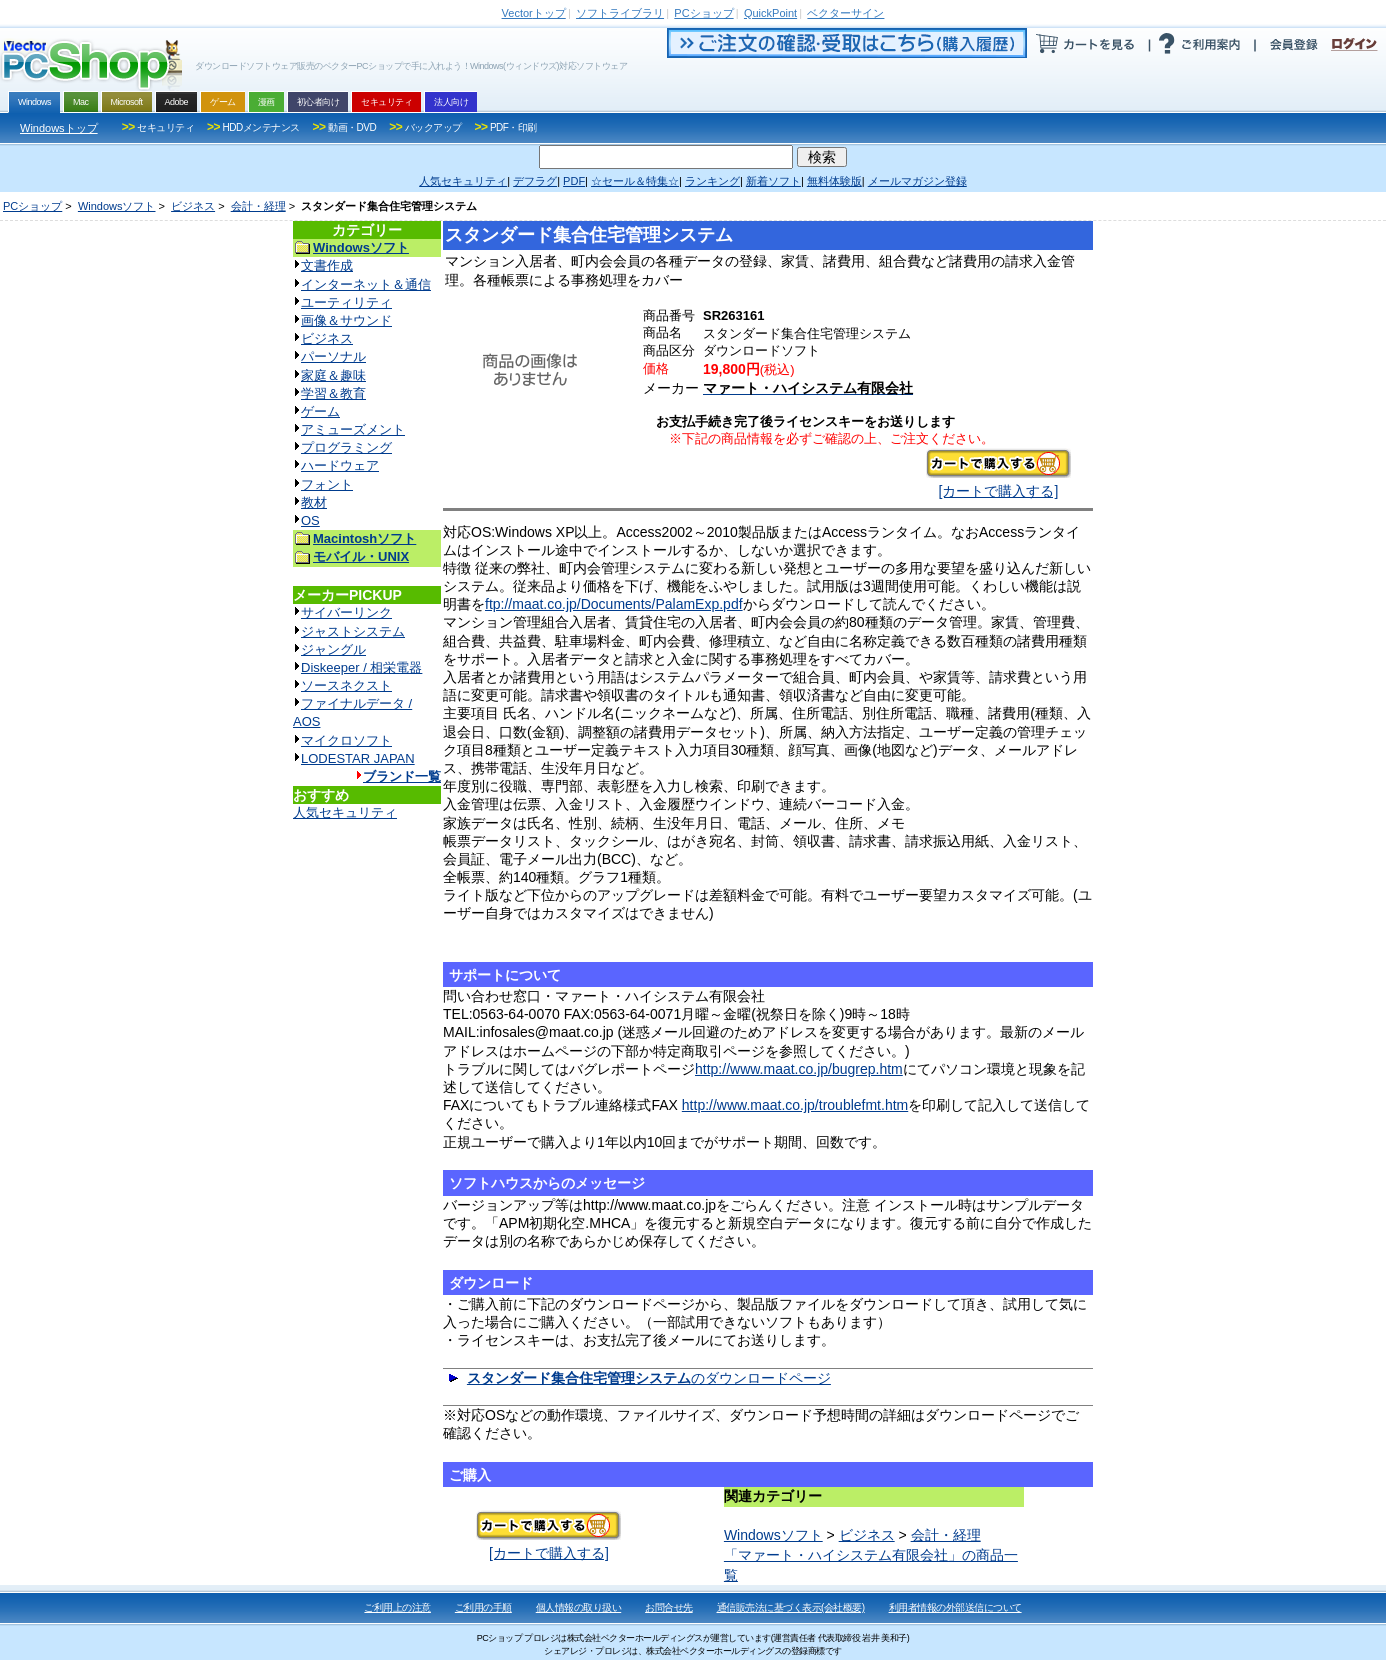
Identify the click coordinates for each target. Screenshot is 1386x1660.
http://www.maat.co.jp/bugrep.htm (799, 1069)
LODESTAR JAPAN (358, 758)
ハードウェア (340, 465)
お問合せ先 (669, 1607)
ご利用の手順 (483, 1607)
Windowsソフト (117, 206)
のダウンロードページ (649, 1378)
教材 (314, 502)
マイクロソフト (346, 740)
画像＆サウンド (346, 320)
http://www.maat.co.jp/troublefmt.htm (795, 1105)
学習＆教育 (333, 393)
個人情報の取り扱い (579, 1607)
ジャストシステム (353, 631)
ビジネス (193, 206)
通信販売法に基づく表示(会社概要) (791, 1607)
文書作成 (327, 265)
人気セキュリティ (345, 812)
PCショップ (32, 206)
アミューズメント (353, 429)
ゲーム (320, 411)
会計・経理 (258, 206)
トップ (534, 13)
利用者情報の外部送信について (955, 1607)
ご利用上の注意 (397, 1607)
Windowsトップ (59, 128)
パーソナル (333, 356)
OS (310, 520)
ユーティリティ (346, 302)
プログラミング (346, 447)
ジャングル (333, 649)
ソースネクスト (346, 685)
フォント (327, 484)
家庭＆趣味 (333, 375)
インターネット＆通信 (366, 284)
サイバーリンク (346, 612)
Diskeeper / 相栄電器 (361, 667)
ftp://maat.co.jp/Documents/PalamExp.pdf (614, 604)
